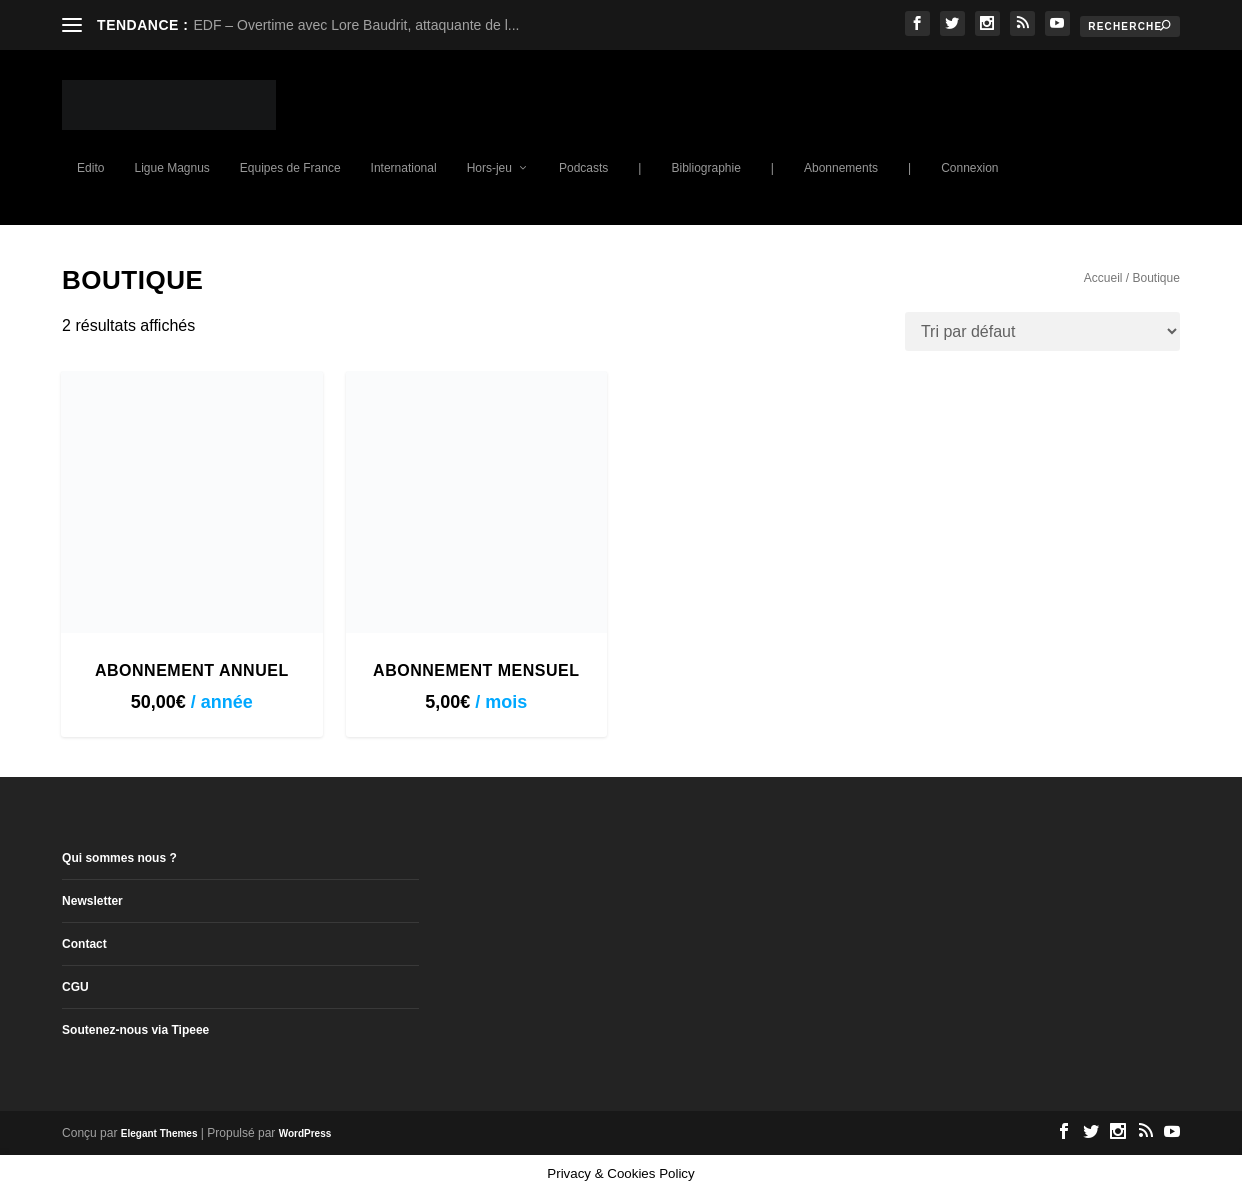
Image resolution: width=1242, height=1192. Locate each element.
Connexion (969, 168)
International (404, 168)
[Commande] (1042, 331)
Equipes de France (290, 168)
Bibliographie (705, 168)
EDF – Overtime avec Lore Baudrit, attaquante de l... (356, 25)
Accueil (1103, 278)
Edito (90, 168)
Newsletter (92, 901)
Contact (84, 944)
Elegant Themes (159, 1133)
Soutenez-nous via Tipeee (135, 1030)
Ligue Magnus (171, 168)
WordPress (305, 1133)
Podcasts (583, 168)
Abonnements (841, 168)
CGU (75, 987)
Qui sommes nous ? (119, 858)
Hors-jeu (489, 168)
